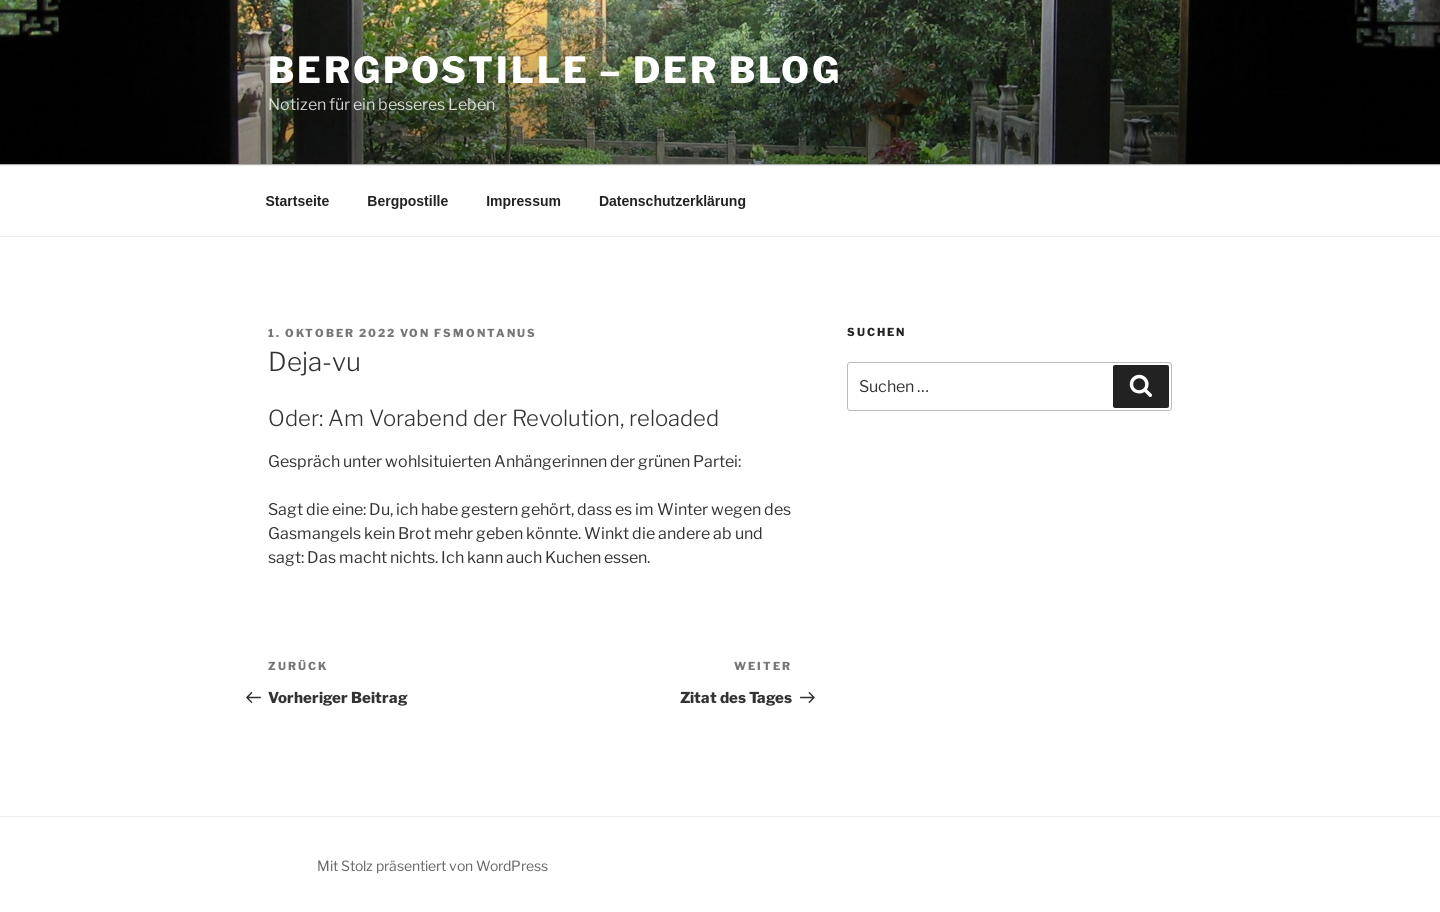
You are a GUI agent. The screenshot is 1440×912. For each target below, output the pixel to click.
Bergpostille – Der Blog (555, 70)
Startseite (298, 201)
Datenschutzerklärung (672, 201)
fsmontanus (485, 333)
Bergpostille (407, 201)
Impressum (523, 201)
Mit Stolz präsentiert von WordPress (432, 865)
